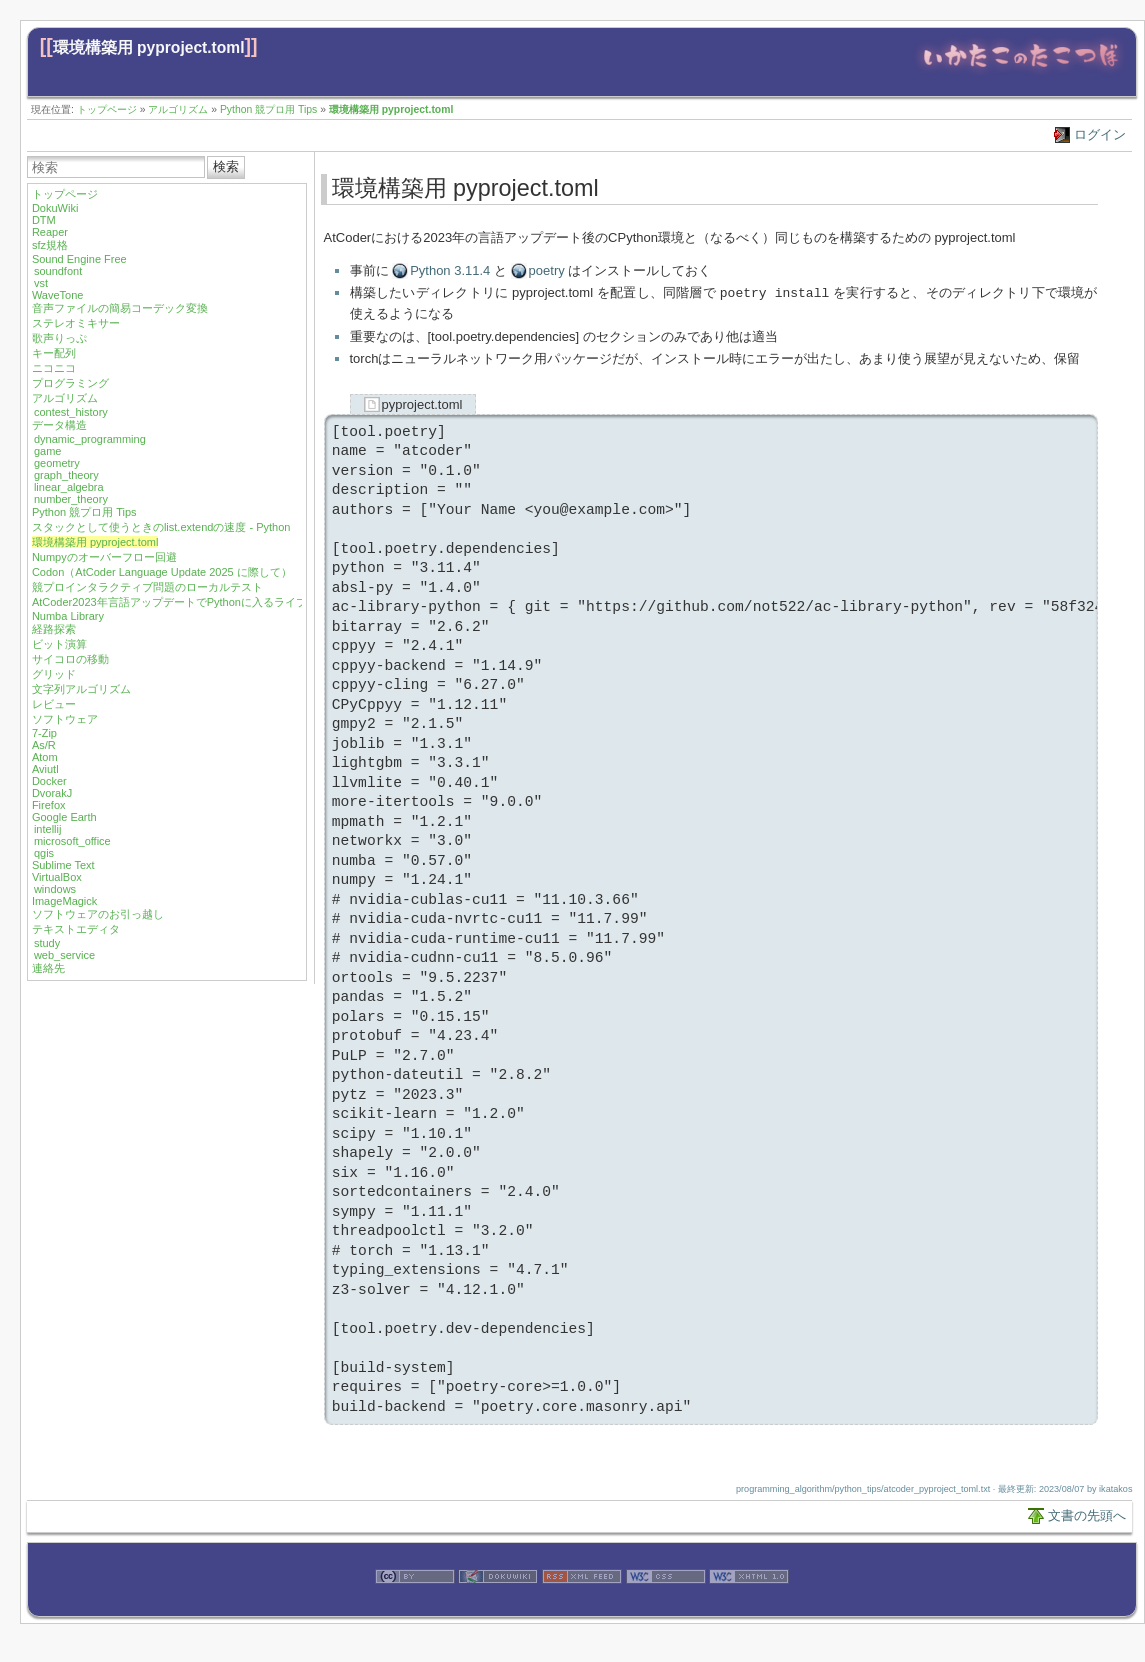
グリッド (54, 674)
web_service (64, 955)
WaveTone (58, 295)
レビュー (54, 704)
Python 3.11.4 (450, 270)
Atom (45, 757)
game (48, 451)
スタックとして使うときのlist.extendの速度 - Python (161, 527)
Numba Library (68, 616)
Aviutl (45, 769)
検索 (226, 166)
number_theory (71, 499)
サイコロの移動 (70, 659)
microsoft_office (72, 841)
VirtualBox (57, 877)
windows (55, 889)
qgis (44, 853)
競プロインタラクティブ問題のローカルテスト (147, 587)
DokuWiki (55, 208)
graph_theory (66, 475)
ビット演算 (59, 644)
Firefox (49, 805)
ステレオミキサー (76, 323)
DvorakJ (52, 793)
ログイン (1100, 134)
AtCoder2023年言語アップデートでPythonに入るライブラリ (180, 602)
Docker (49, 781)
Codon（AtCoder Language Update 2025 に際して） (162, 572)
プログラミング (70, 383)
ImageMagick (64, 901)
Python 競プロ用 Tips (268, 109)
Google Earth (64, 817)
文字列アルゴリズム (81, 689)
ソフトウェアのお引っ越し (98, 914)
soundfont (58, 271)
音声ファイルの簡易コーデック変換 (120, 308)
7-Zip (44, 733)
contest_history (71, 412)
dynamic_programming (90, 439)
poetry (547, 270)
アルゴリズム (178, 109)
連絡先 (48, 968)
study (47, 943)
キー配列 (54, 353)
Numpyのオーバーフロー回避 (104, 557)
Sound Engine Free (79, 259)
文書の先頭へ (1087, 1514)
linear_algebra (69, 487)
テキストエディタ (76, 929)
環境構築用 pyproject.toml (149, 47)
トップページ (107, 109)
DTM (44, 220)
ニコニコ (54, 368)
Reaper (50, 232)
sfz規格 (50, 245)
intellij (48, 829)
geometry (57, 463)
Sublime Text (63, 865)
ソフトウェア (65, 719)
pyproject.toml (422, 403)
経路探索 (54, 629)
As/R (44, 745)
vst (41, 283)
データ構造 (59, 425)
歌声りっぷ (59, 338)
